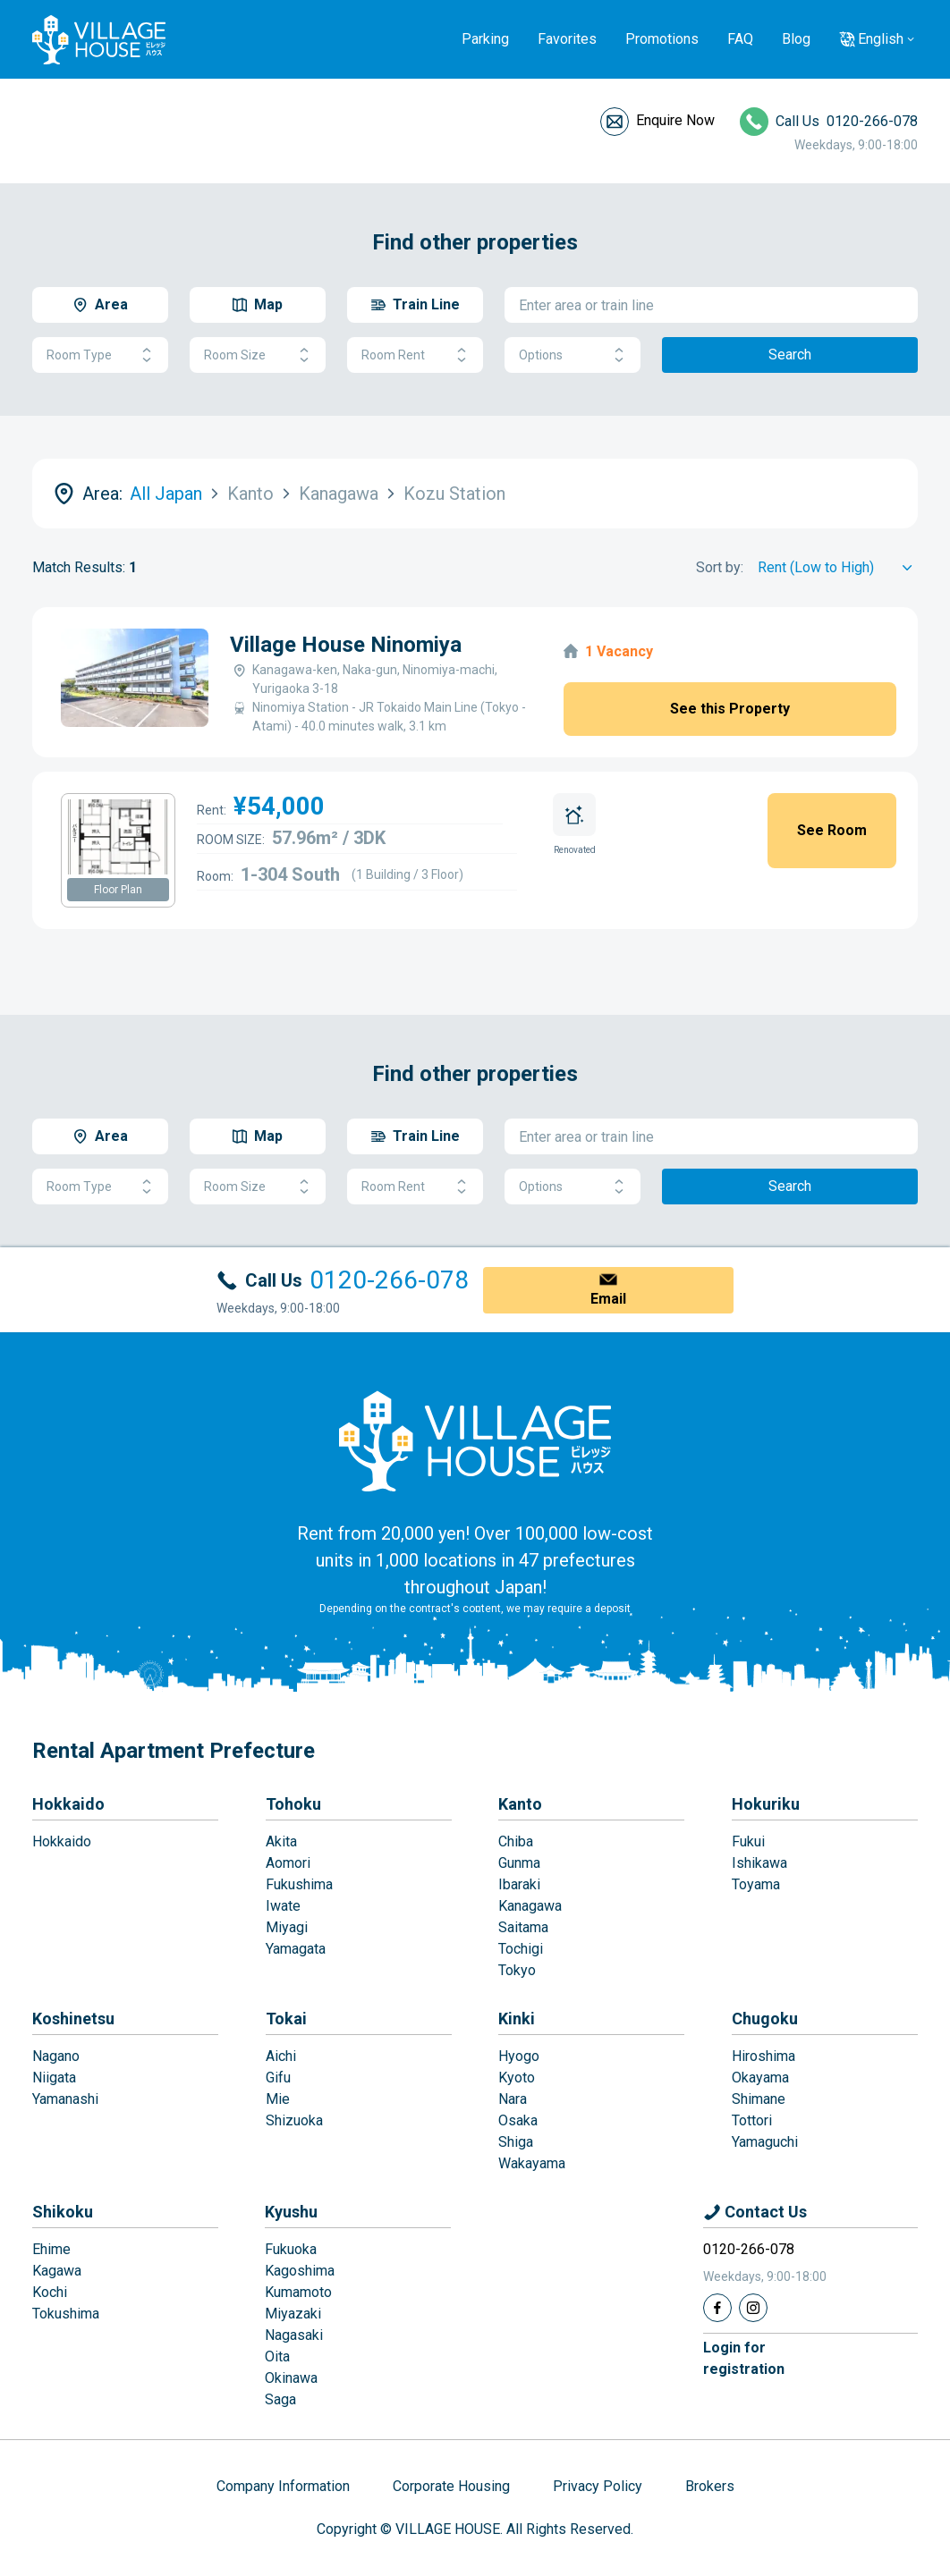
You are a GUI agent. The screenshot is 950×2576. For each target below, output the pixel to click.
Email (608, 1298)
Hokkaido (68, 1804)
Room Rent (415, 355)
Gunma (519, 1862)
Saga (280, 2399)
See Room (832, 830)
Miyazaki (293, 2313)
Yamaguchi (765, 2141)
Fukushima (299, 1884)
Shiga (515, 2141)
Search (789, 354)
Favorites (567, 38)
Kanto (520, 1804)
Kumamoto (298, 2292)
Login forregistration (744, 2358)
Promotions (662, 38)
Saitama (523, 1927)
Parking (485, 38)
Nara (512, 2098)
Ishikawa (759, 1862)
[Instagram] (753, 2307)
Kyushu (291, 2211)
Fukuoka (291, 2249)
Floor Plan (118, 889)
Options (572, 355)
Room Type (100, 355)
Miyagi (287, 1927)
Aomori (288, 1862)
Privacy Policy (597, 2486)
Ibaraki (519, 1884)
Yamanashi (65, 2098)
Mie (278, 2098)
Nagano (56, 2056)
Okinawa (291, 2377)
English (880, 38)
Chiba (515, 1841)
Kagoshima (300, 2270)
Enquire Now (675, 120)
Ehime (51, 2249)
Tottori (752, 2120)
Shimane (758, 2098)
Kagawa (56, 2270)
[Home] (475, 1440)
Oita (277, 2356)
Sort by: (719, 567)
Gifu (278, 2077)
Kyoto (516, 2077)
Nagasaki (294, 2335)
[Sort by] (838, 568)
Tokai (286, 2018)
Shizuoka (294, 2120)
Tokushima (65, 2313)
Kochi (49, 2292)
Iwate (283, 1905)
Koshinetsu (73, 2018)
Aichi (281, 2056)
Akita (281, 1841)
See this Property (730, 708)
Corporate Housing (451, 2486)
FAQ (740, 38)
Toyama (756, 1884)
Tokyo (517, 1970)
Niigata (54, 2077)
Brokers (709, 2486)
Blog (796, 38)
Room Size (257, 355)
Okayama (760, 2077)
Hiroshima (763, 2056)
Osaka (518, 2120)
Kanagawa (530, 1905)
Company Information (283, 2486)
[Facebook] (717, 2307)
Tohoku (293, 1804)
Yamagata (296, 1948)
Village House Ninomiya (346, 644)
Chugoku (765, 2018)
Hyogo (518, 2056)
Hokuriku (766, 1804)
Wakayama (531, 2163)
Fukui (748, 1841)
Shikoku (62, 2211)
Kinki (516, 2018)
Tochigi (520, 1948)
